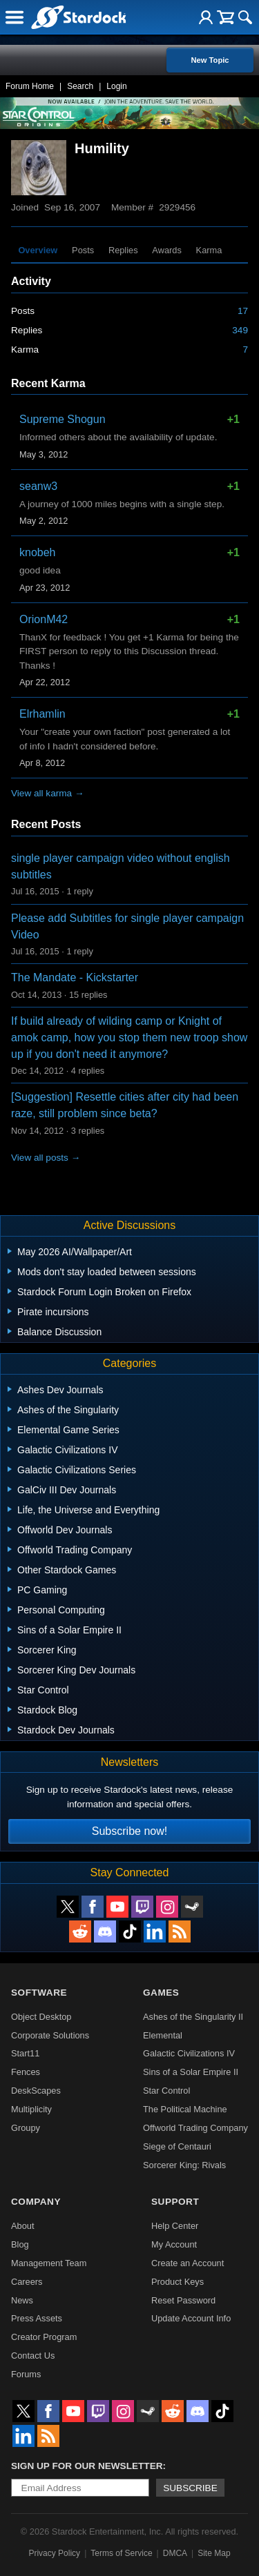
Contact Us (33, 2355)
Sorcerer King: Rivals (184, 2165)
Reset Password (183, 2300)
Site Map (214, 2553)
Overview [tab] (37, 250)
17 (243, 311)
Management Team (48, 2263)
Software (39, 1992)
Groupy (25, 2128)
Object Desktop (41, 2017)
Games (161, 1992)
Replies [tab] (123, 250)
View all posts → (45, 1157)
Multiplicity (31, 2109)
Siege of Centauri (177, 2146)
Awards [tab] (166, 250)
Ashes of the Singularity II (193, 2017)
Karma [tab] (209, 250)
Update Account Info (191, 2318)
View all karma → (47, 793)
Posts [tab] (83, 250)
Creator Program (44, 2337)
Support (175, 2201)
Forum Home (30, 86)
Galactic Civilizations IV (189, 2053)
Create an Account (187, 2263)
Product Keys (177, 2282)
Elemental (162, 2035)
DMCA (175, 2553)
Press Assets (36, 2318)
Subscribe (190, 2488)
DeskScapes (36, 2090)
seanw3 (38, 486)
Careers (27, 2282)
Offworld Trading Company (195, 2128)
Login (116, 86)
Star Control (166, 2090)
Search (80, 86)
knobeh (37, 552)
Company (36, 2201)
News (22, 2300)
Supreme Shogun (62, 419)
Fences (25, 2072)
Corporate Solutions (50, 2035)
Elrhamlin (42, 714)
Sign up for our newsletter (87, 2466)
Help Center (174, 2226)
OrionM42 (43, 619)
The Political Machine (185, 2109)
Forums (26, 2374)
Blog (20, 2244)
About (22, 2226)
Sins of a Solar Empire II (190, 2072)
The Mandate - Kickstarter (74, 977)
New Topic (210, 60)
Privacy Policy (54, 2553)
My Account (174, 2244)
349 (240, 330)
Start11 (25, 2053)
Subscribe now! (129, 1831)
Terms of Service (121, 2553)
